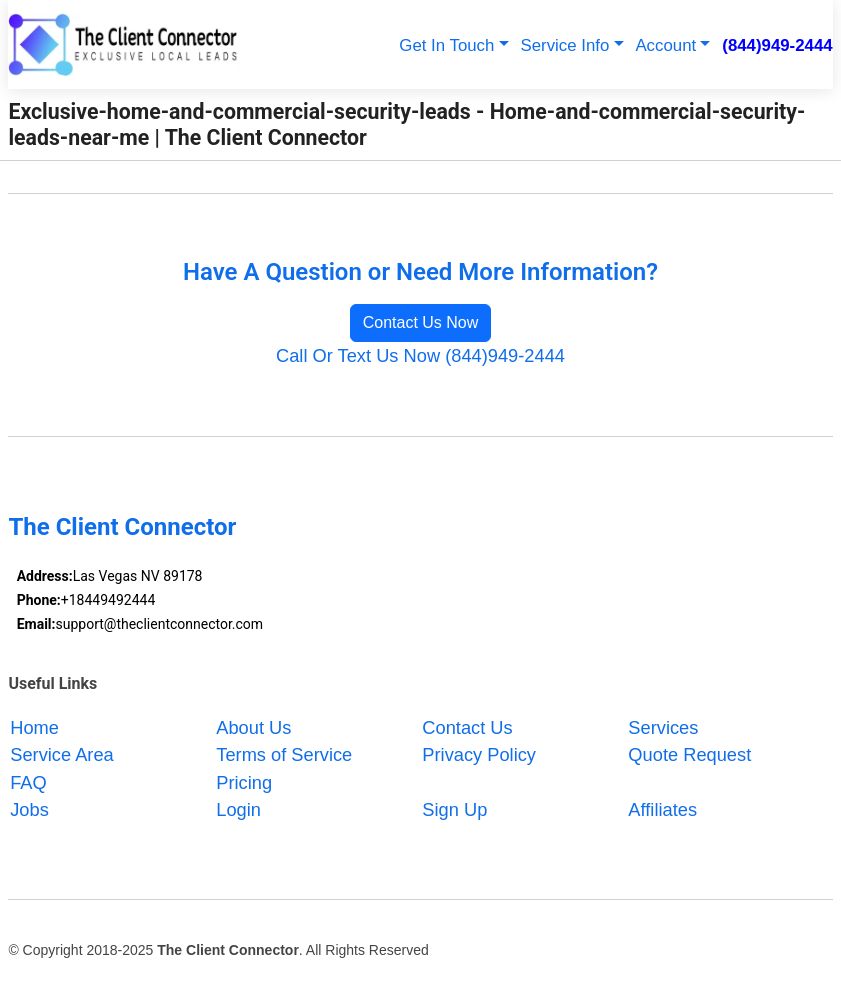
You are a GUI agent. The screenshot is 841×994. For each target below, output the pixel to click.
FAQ (28, 781)
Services (663, 726)
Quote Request (689, 754)
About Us (253, 726)
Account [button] (665, 45)
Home (34, 726)
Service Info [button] (565, 45)
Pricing (244, 781)
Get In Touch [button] (446, 45)
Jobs (29, 809)
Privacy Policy (479, 754)
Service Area (62, 754)
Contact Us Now (421, 322)
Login (238, 809)
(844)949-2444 (777, 45)
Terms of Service (284, 754)
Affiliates (662, 809)
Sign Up (454, 809)
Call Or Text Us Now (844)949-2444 (420, 355)
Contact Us (467, 726)
